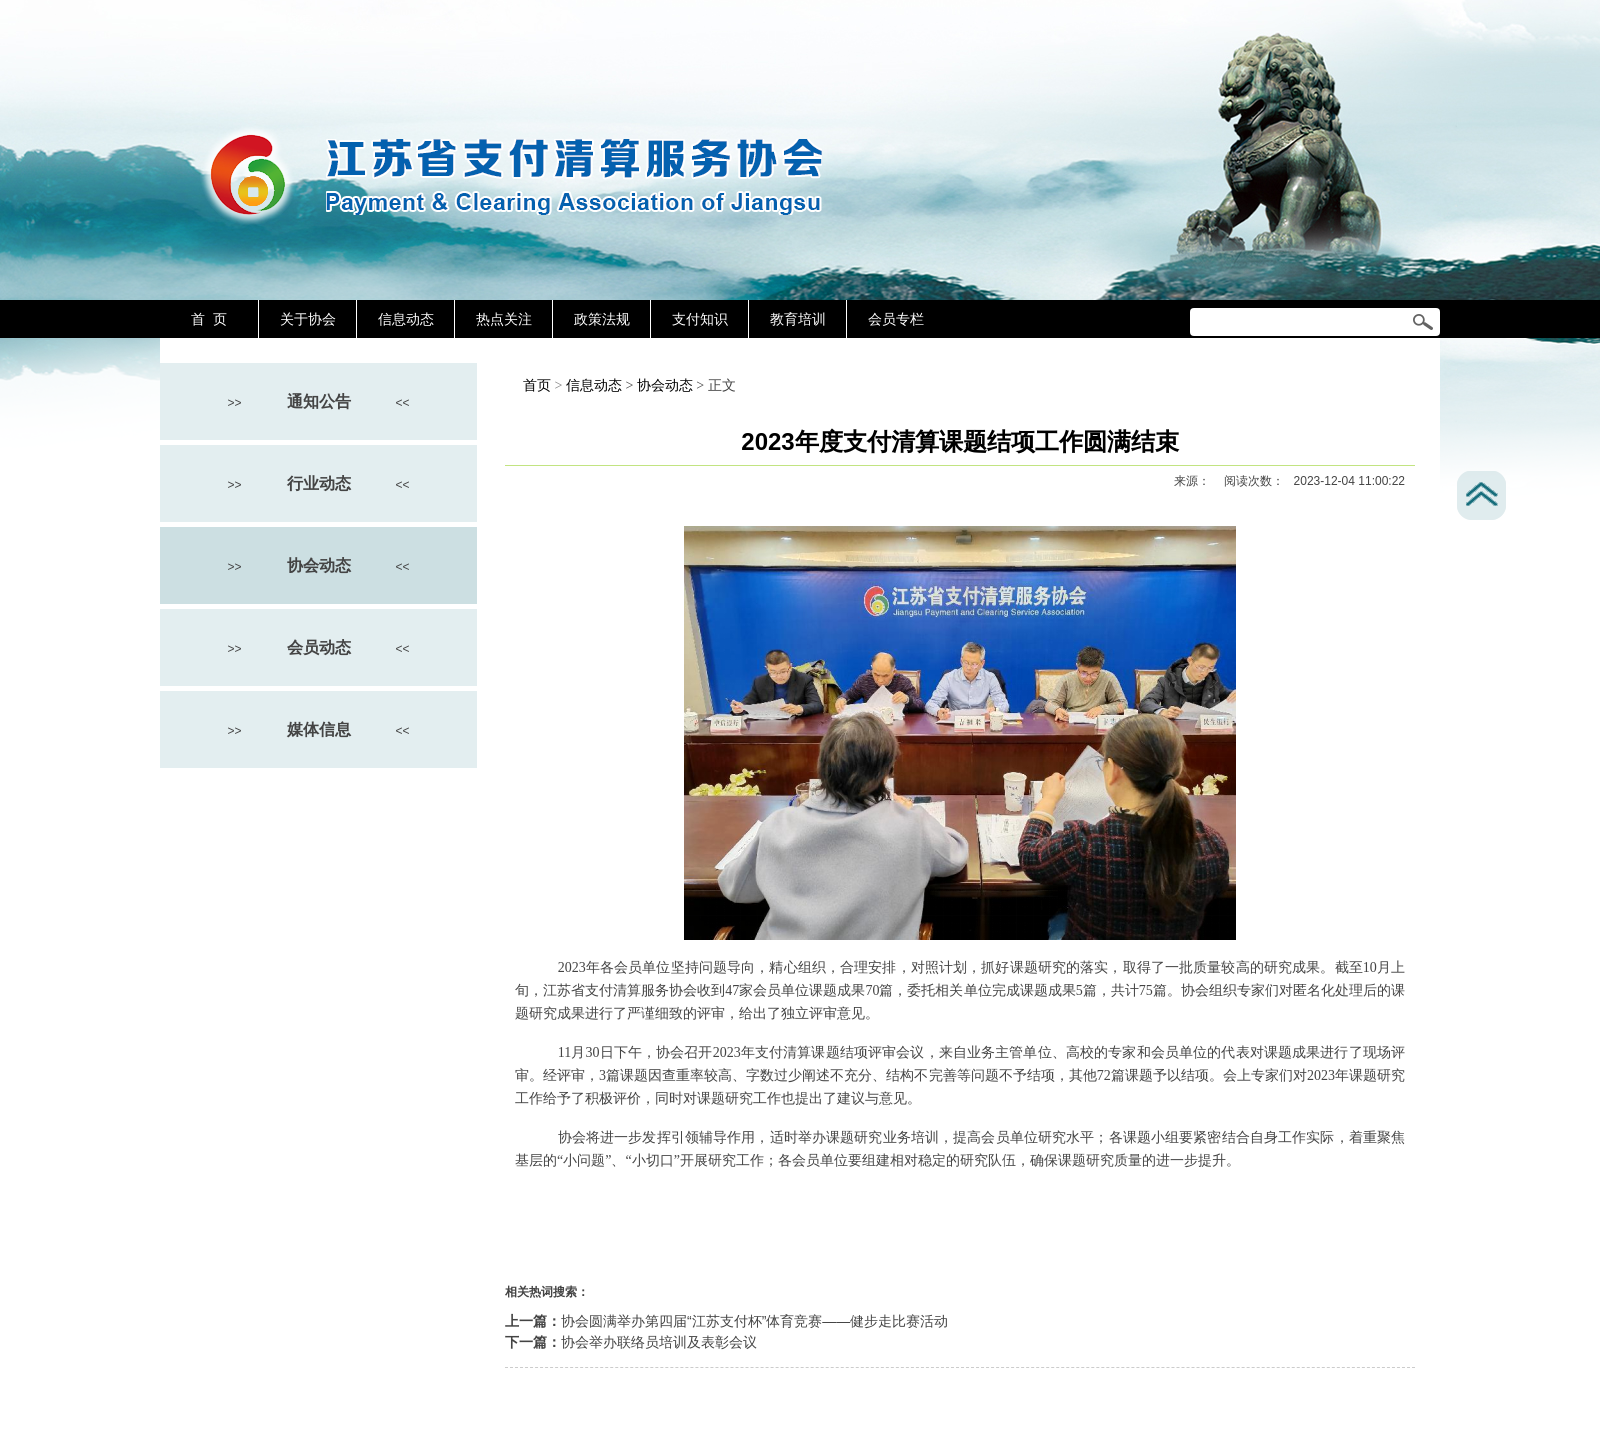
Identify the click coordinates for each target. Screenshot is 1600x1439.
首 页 (209, 319)
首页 (537, 385)
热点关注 (504, 319)
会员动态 (319, 647)
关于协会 (308, 319)
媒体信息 (319, 729)
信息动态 (406, 319)
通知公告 (319, 401)
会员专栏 (896, 319)
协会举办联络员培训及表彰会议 (659, 1342)
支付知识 (700, 319)
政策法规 (602, 319)
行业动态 (319, 483)
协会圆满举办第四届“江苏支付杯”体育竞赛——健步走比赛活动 (754, 1321)
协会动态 (319, 565)
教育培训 (798, 319)
